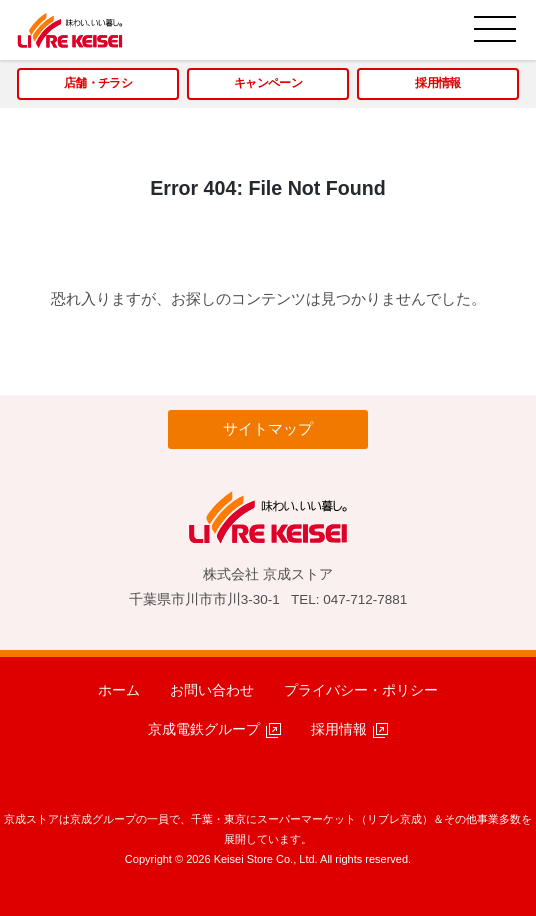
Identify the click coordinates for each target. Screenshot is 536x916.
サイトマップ (268, 428)
